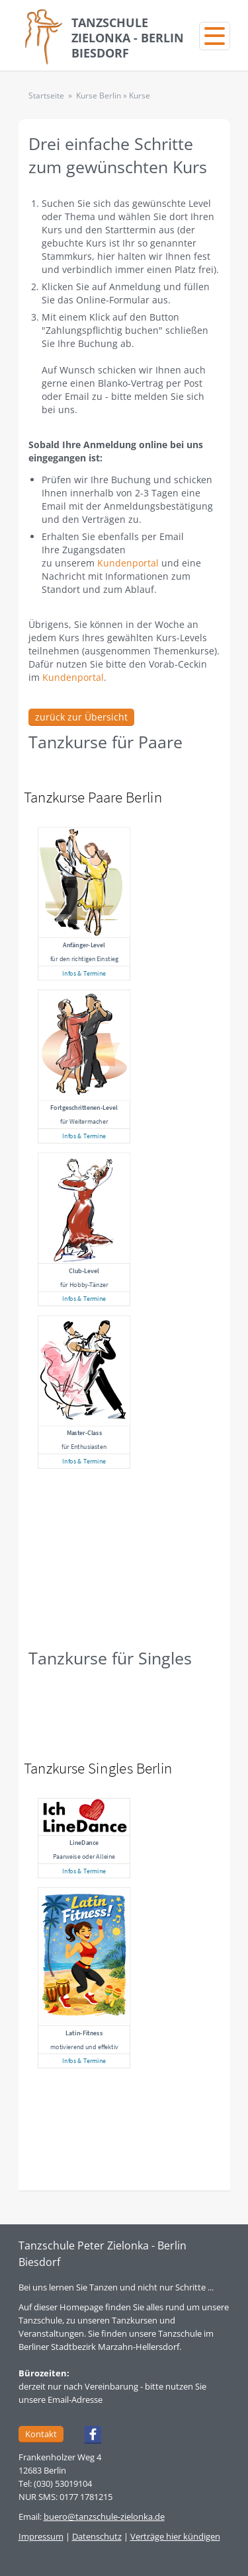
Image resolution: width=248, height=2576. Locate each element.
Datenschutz (97, 2536)
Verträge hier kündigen (175, 2536)
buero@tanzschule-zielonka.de (104, 2516)
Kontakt (41, 2434)
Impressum (41, 2536)
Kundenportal (128, 563)
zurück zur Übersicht (81, 717)
